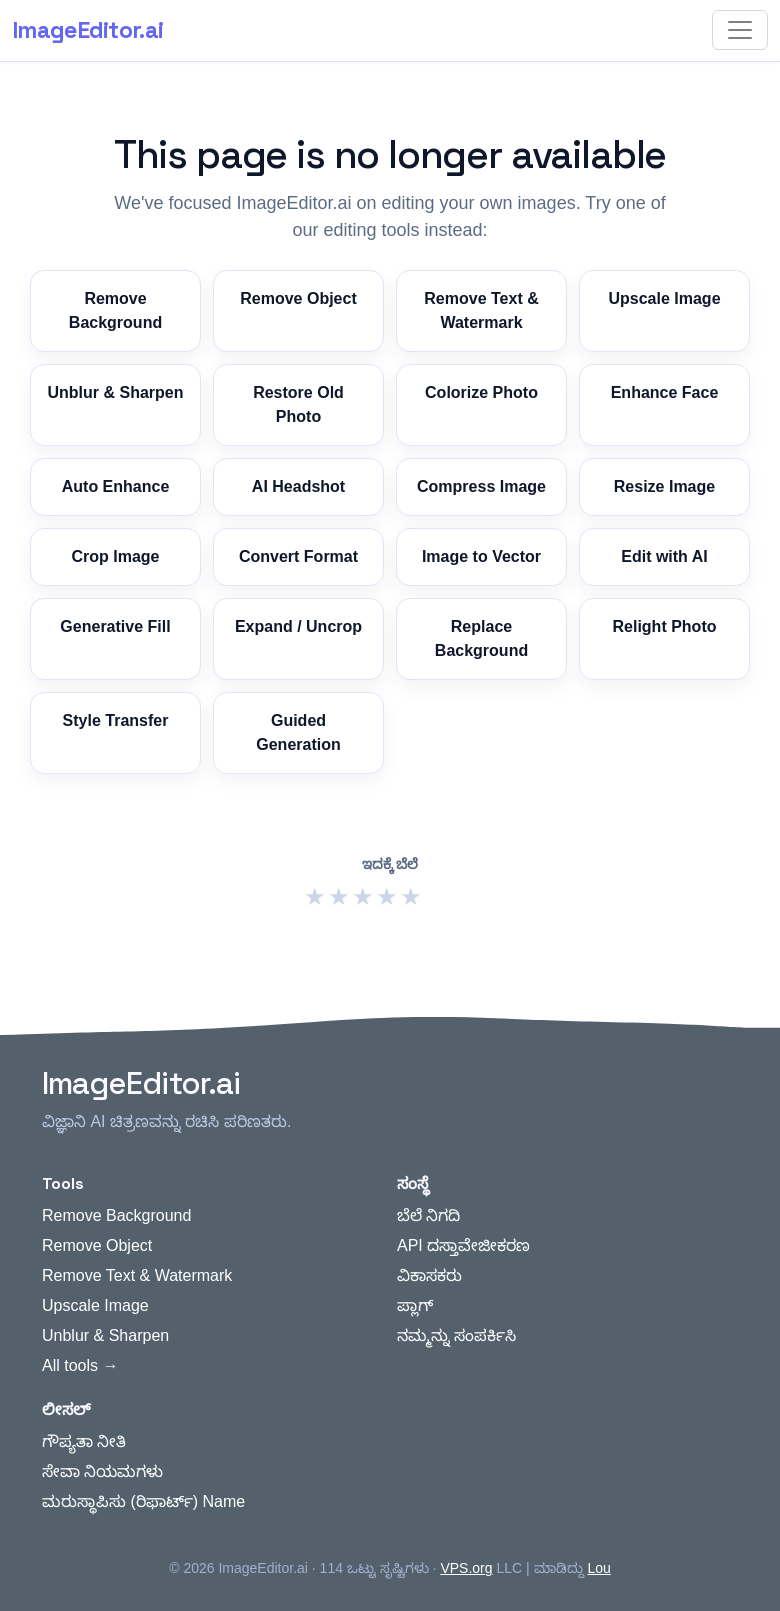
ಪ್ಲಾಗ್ (415, 1305)
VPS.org (466, 1568)
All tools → (80, 1365)
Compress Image (481, 486)
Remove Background (115, 310)
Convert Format (298, 556)
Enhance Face (665, 392)
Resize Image (664, 486)
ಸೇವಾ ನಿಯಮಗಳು (102, 1471)
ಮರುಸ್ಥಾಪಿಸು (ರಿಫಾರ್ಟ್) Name (143, 1501)
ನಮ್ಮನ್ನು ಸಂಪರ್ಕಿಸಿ (456, 1335)
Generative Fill (115, 626)
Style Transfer (116, 720)
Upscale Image (664, 298)
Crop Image (115, 556)
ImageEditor (87, 30)
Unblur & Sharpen (115, 392)
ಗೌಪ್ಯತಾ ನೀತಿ (84, 1441)
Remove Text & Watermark (481, 310)
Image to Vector (481, 556)
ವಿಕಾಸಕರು (429, 1275)
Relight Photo (665, 626)
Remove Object (298, 298)
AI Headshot (298, 486)
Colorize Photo (481, 392)
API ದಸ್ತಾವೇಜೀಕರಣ (463, 1245)
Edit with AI (664, 556)
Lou (598, 1568)
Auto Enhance (116, 486)
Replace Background (481, 638)
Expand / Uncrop (298, 626)
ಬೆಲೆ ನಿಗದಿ (428, 1215)
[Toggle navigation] (740, 30)
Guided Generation (298, 732)
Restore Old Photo (298, 404)
